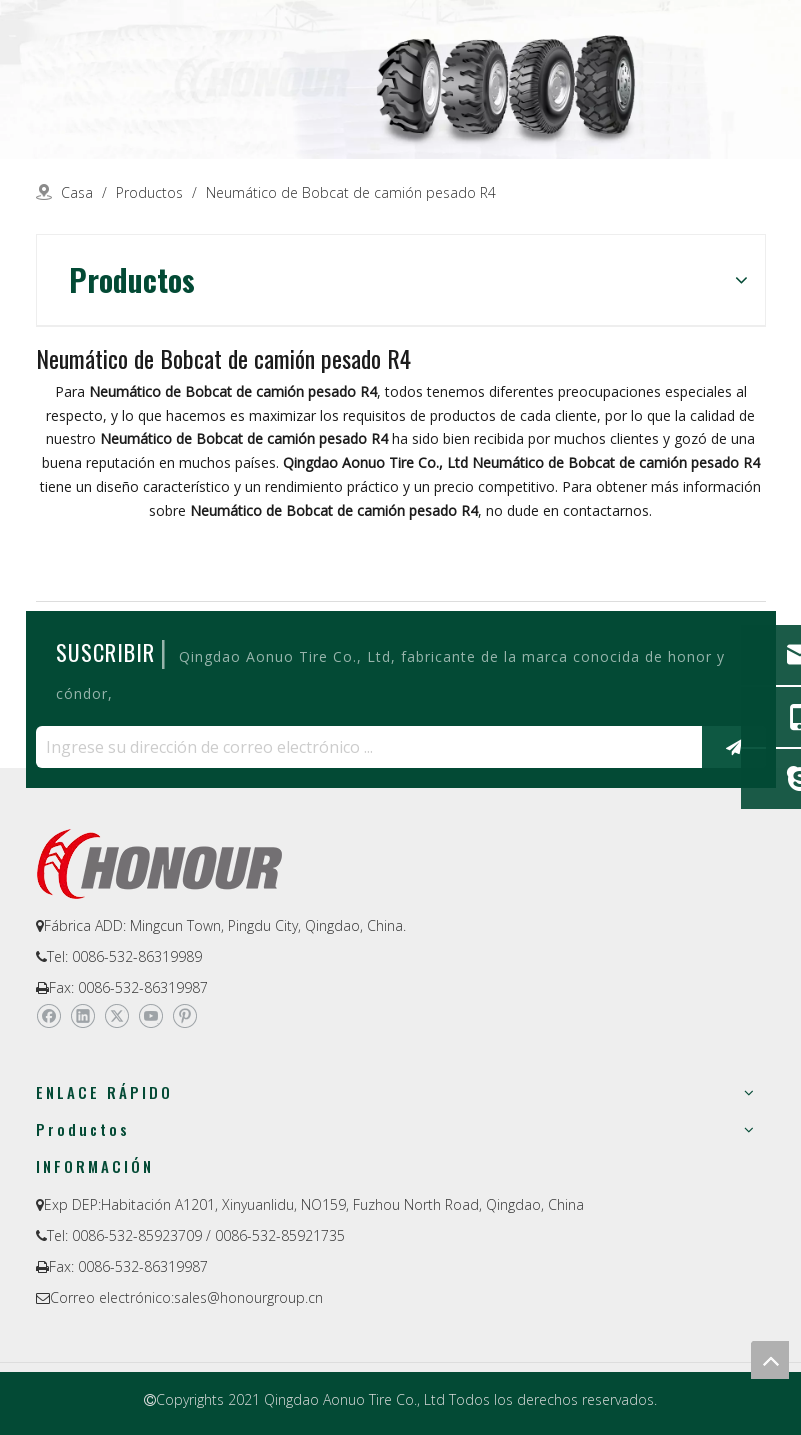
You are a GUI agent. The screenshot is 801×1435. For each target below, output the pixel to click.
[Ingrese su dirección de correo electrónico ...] (364, 747)
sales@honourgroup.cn (248, 1297)
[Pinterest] (184, 1017)
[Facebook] (48, 1017)
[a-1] (400, 79)
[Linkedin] (82, 1017)
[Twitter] (116, 1017)
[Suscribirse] (734, 747)
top (770, 1360)
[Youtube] (150, 1017)
